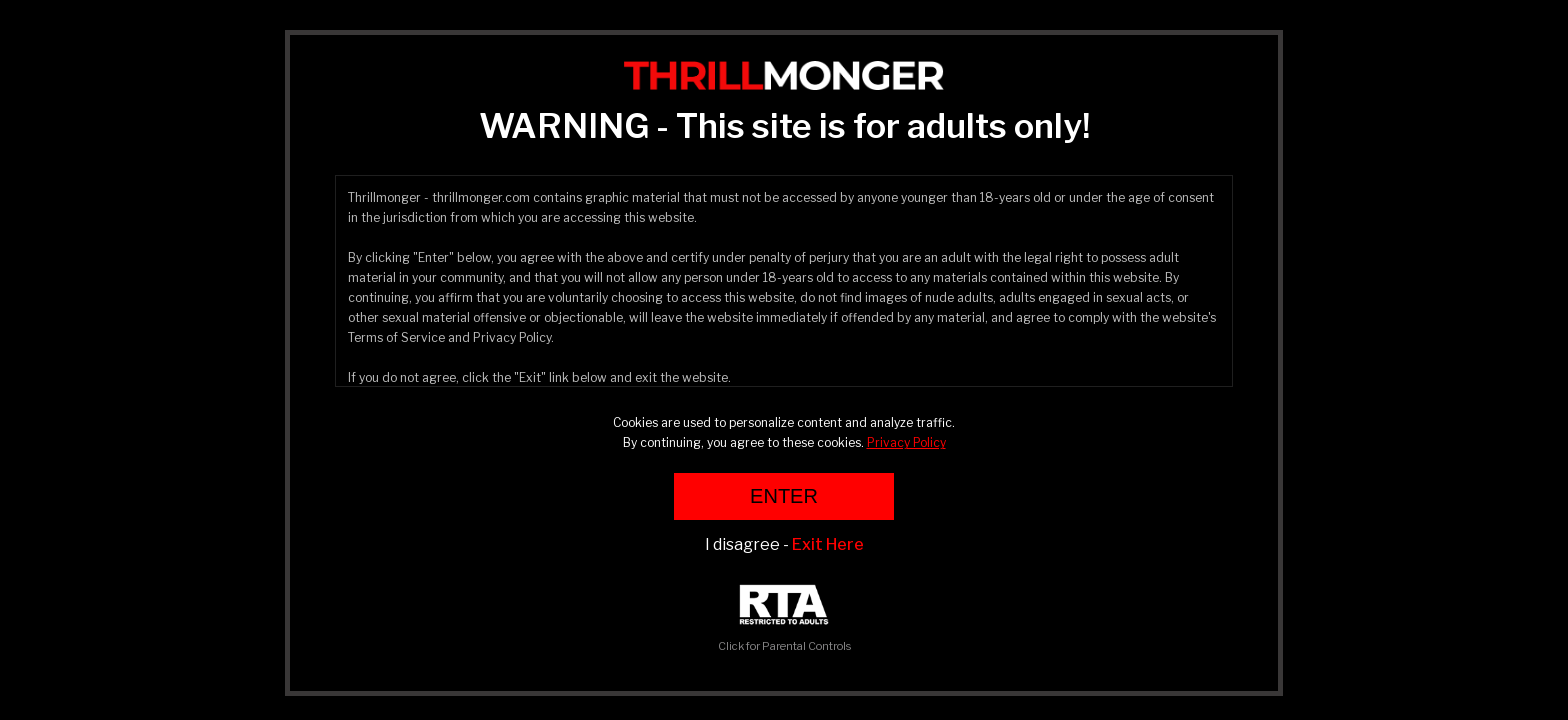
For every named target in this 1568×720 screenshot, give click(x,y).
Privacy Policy (906, 442)
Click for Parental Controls (784, 618)
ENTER (784, 496)
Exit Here (828, 544)
